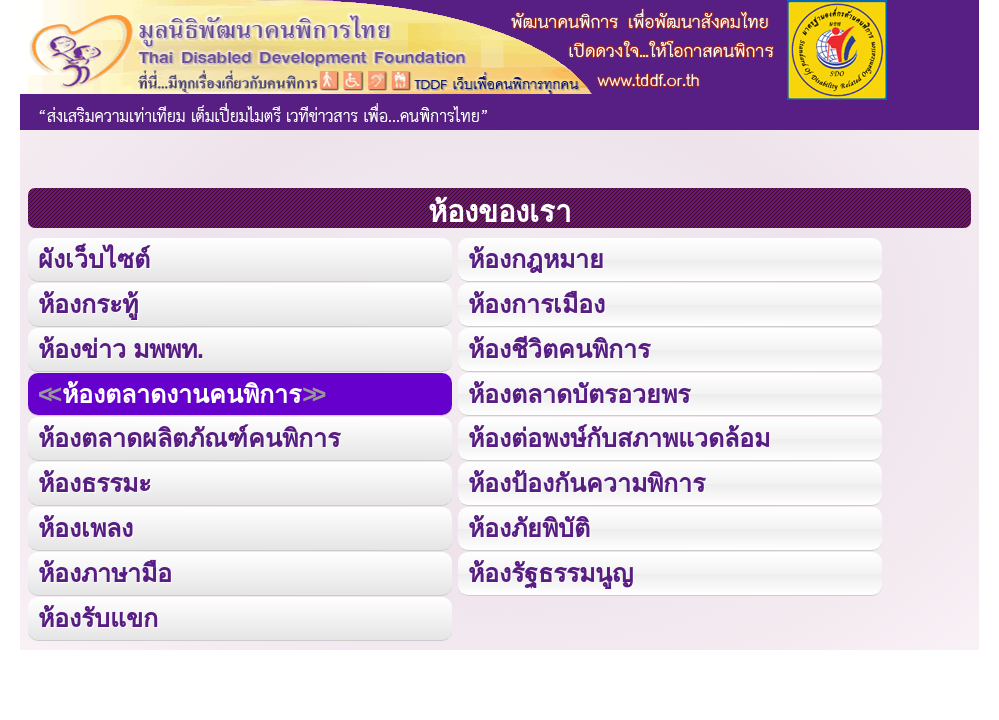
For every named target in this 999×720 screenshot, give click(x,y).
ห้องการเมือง (536, 304)
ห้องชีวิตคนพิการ (559, 349)
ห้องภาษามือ (105, 573)
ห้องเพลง (85, 528)
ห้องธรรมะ (94, 483)
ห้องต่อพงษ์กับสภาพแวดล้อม (619, 438)
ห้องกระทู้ (88, 304)
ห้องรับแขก (98, 618)
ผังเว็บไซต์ (94, 259)
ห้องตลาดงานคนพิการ (181, 394)
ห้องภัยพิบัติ (529, 528)
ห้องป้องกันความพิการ (586, 483)
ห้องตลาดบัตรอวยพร (579, 394)
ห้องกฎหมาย (536, 259)
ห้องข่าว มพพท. (121, 349)
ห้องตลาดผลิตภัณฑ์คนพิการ (189, 438)
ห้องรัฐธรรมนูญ (550, 573)
